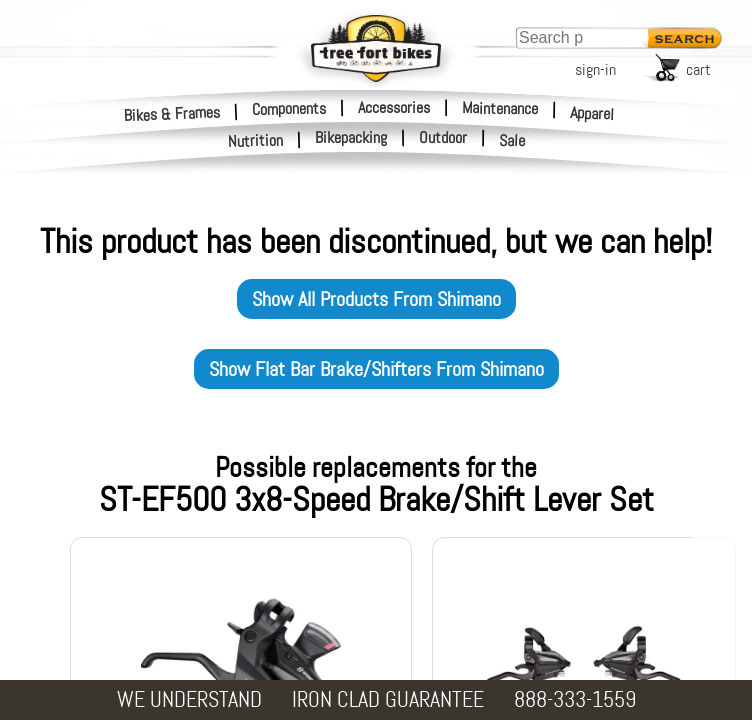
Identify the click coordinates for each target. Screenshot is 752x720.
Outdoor (443, 138)
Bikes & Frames (172, 113)
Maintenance (500, 108)
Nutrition (256, 140)
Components (289, 108)
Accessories (394, 107)
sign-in (595, 69)
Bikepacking (351, 138)
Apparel (592, 113)
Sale (512, 141)
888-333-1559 (575, 699)
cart (698, 69)
